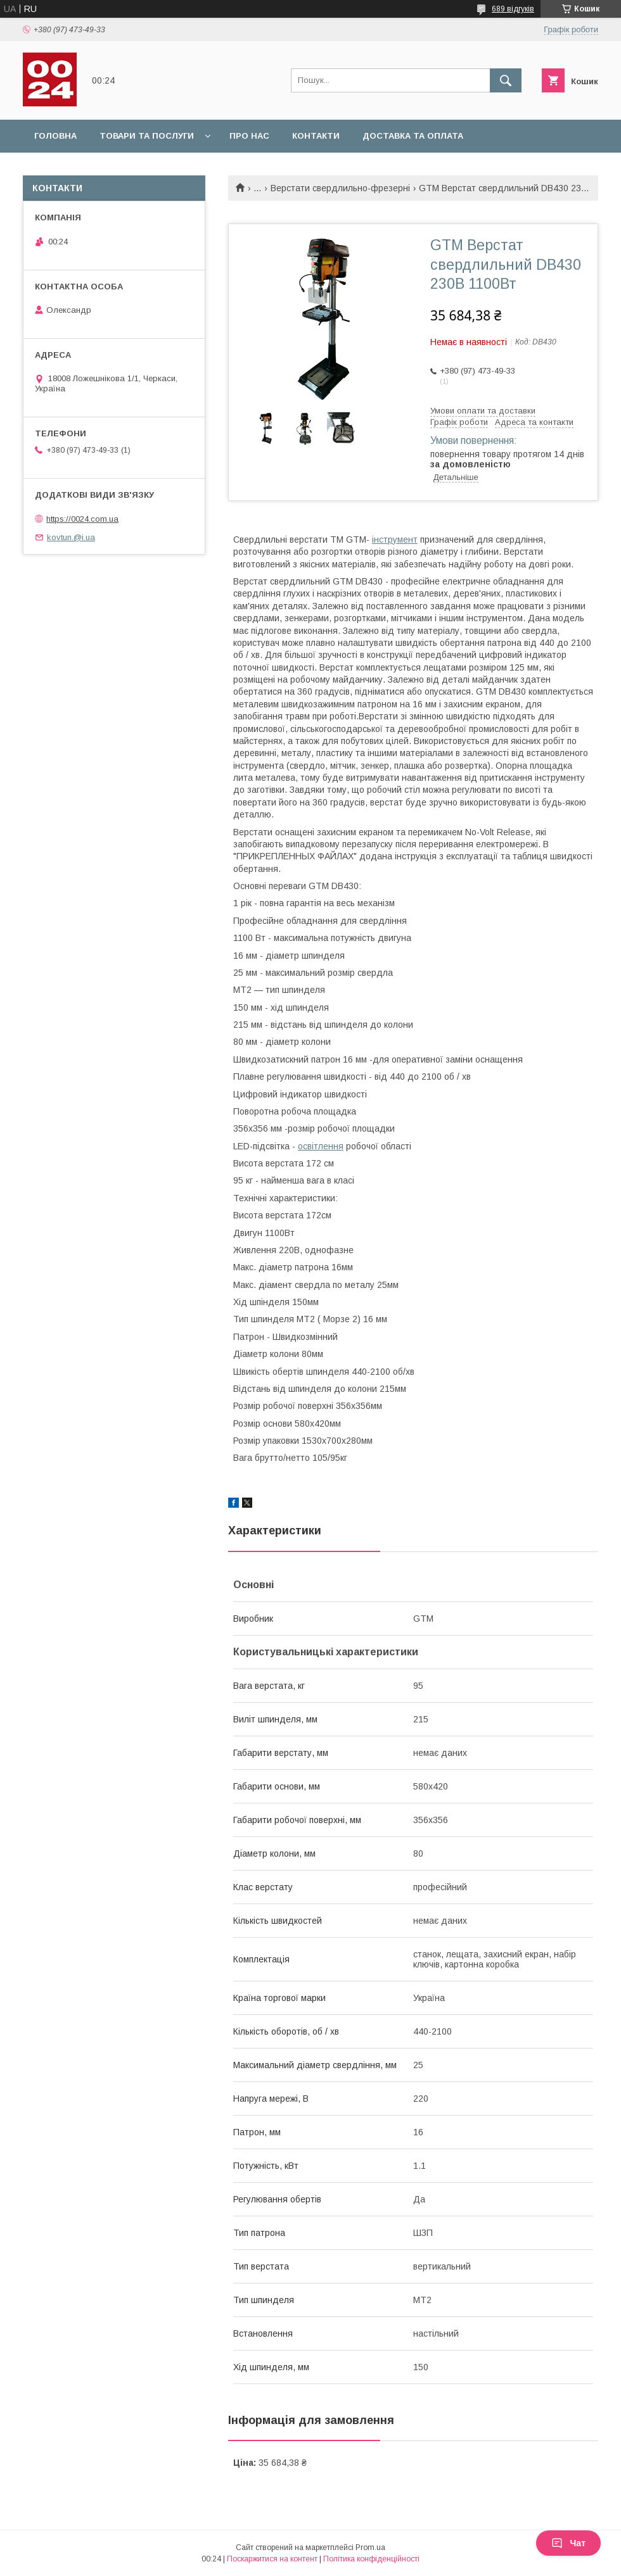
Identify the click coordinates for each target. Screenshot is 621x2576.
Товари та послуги (146, 136)
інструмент (395, 539)
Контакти (316, 136)
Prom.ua (370, 2547)
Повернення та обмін (87, 169)
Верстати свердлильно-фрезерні (340, 188)
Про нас (249, 136)
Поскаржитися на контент (272, 2558)
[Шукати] (506, 80)
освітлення (320, 1146)
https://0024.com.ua (82, 519)
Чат (568, 2543)
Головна (55, 136)
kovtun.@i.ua (71, 537)
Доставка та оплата (412, 136)
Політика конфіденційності (371, 2558)
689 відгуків (513, 8)
